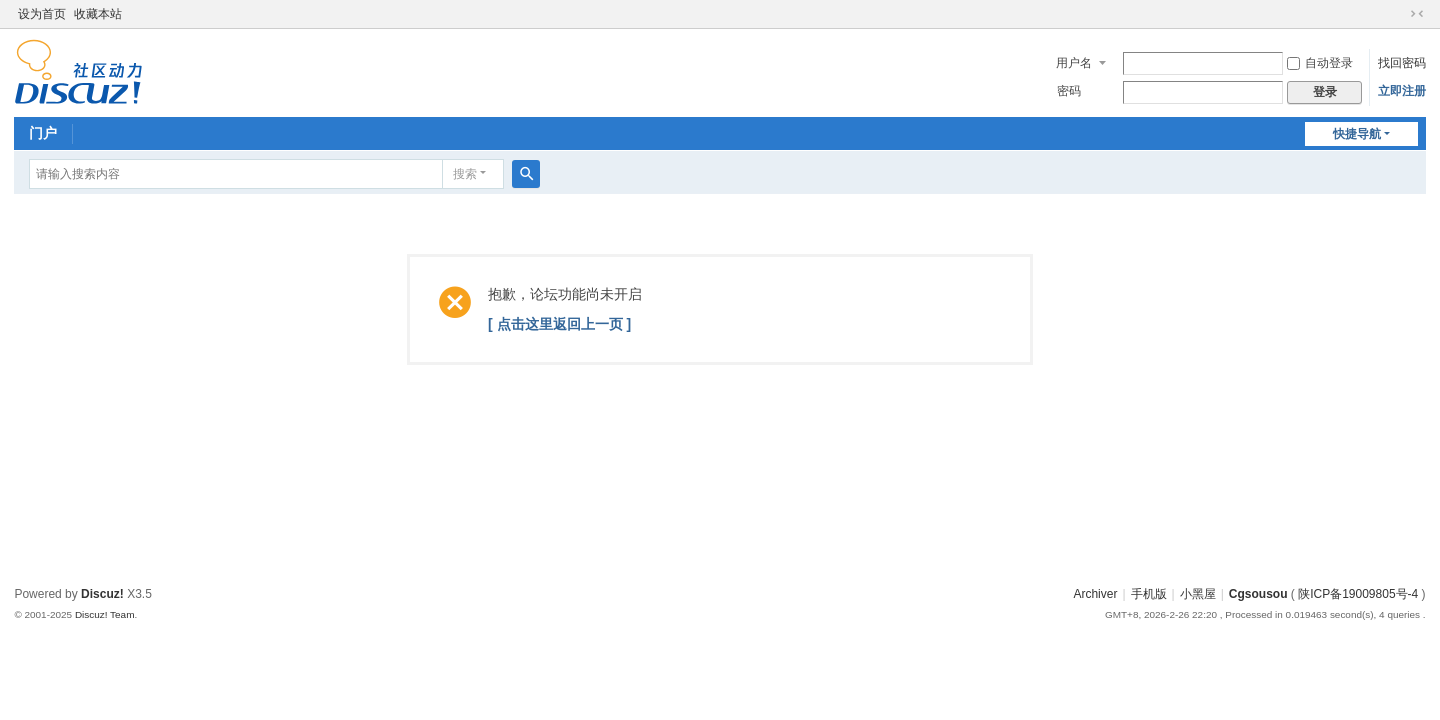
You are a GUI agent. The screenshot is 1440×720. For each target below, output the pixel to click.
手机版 (1149, 594)
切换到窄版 (1417, 14)
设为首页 (42, 14)
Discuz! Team (105, 614)
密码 (1069, 91)
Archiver (1095, 594)
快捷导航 (1357, 134)
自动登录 (1320, 63)
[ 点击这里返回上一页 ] (559, 324)
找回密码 (1402, 63)
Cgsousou (1258, 594)
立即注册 (1402, 91)
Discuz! (102, 594)
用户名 (1074, 63)
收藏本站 (98, 14)
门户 (43, 133)
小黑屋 (1198, 594)
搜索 (465, 174)
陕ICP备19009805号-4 (1358, 594)
